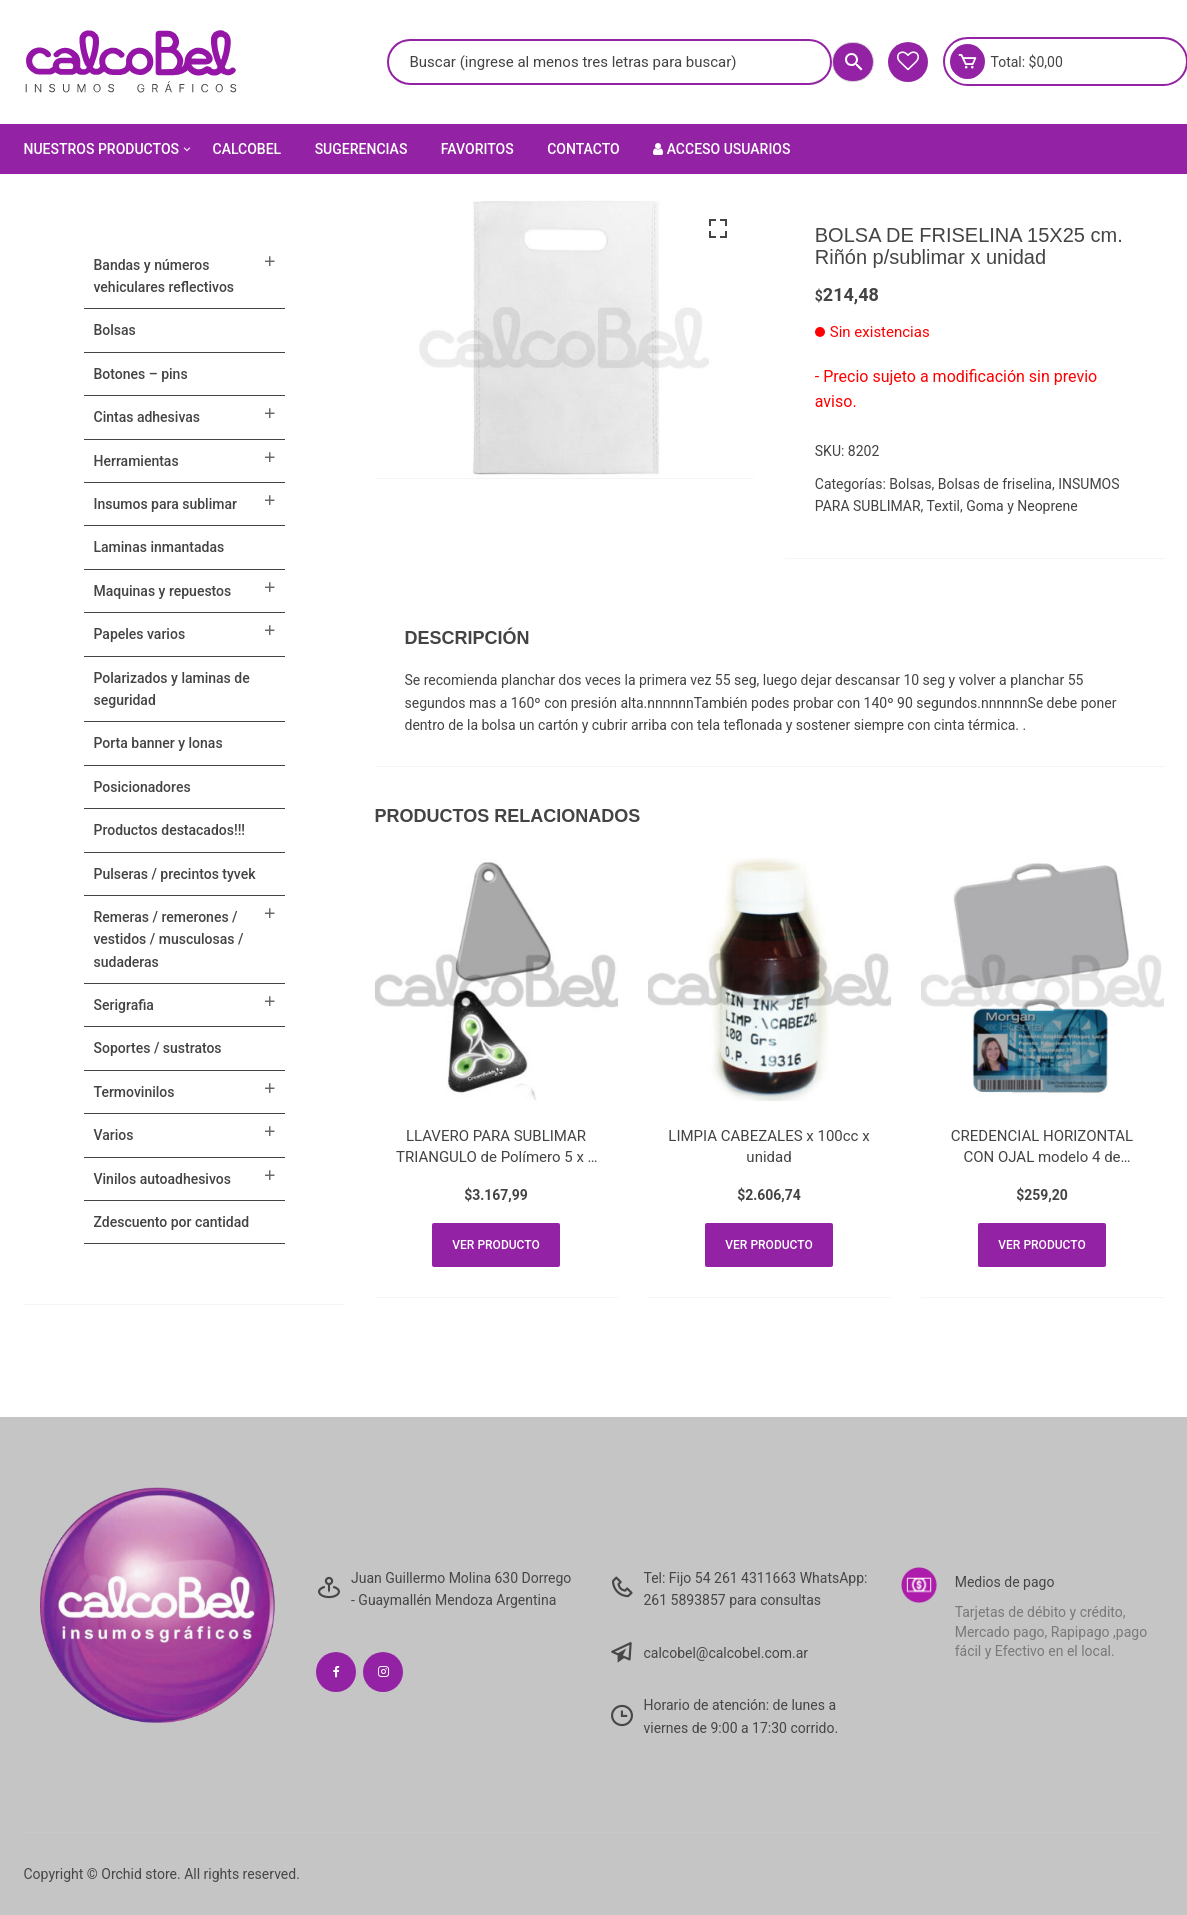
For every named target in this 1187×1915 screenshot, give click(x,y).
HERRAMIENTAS (136, 461)
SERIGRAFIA (124, 1005)
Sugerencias (361, 149)
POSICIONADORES (142, 787)
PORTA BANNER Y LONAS (158, 743)
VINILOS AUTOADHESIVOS (162, 1179)
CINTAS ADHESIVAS (147, 417)
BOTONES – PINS (141, 374)
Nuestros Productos (109, 149)
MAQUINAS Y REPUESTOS (163, 591)
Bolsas (910, 484)
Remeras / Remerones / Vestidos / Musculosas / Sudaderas (169, 939)
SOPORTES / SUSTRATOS (158, 1048)
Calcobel (247, 149)
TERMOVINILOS (134, 1092)
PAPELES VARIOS (140, 634)
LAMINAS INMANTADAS (159, 547)
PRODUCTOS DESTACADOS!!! (170, 830)
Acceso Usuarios (721, 149)
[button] (718, 229)
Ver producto (495, 1245)
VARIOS (114, 1135)
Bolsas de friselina (995, 484)
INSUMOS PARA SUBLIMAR (165, 504)
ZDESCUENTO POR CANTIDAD (172, 1222)
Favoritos (477, 149)
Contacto (583, 149)
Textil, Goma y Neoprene (1002, 506)
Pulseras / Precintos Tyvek (175, 874)
